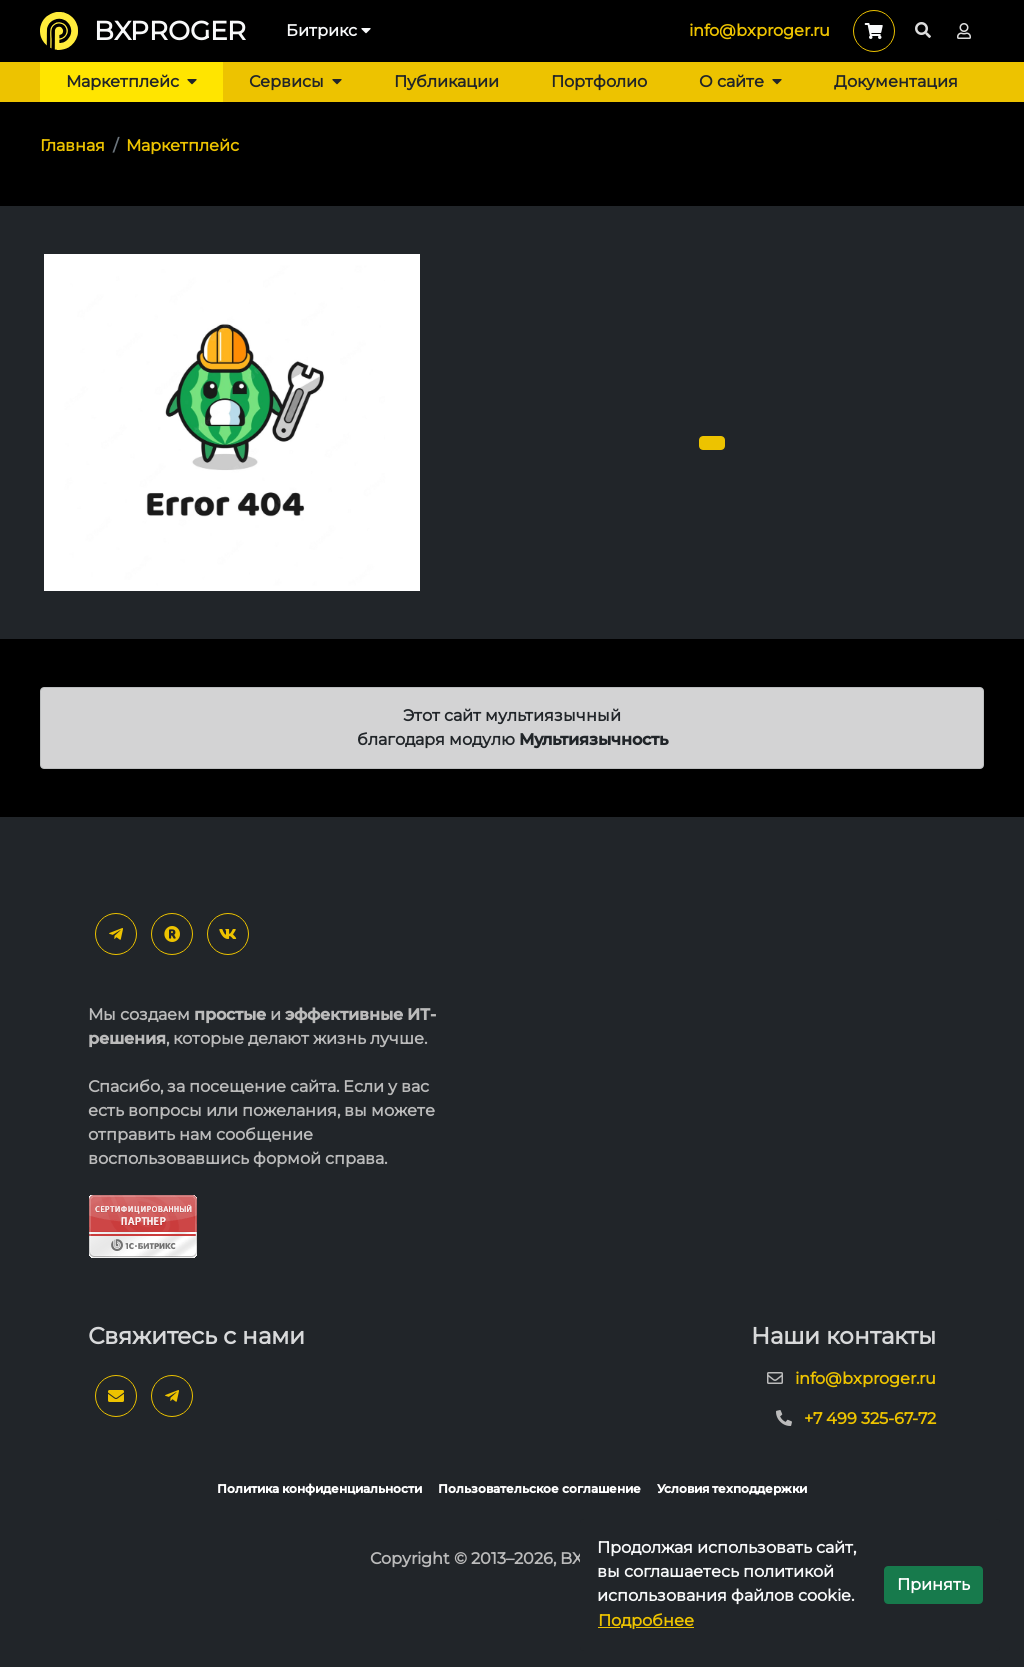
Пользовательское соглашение (539, 1488)
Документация (896, 81)
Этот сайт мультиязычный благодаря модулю (512, 727)
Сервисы (295, 81)
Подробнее (646, 1620)
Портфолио (599, 81)
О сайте (740, 81)
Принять (933, 1584)
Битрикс (328, 30)
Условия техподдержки (732, 1488)
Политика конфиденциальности (319, 1488)
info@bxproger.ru (759, 30)
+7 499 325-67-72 (870, 1418)
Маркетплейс (131, 81)
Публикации (446, 81)
